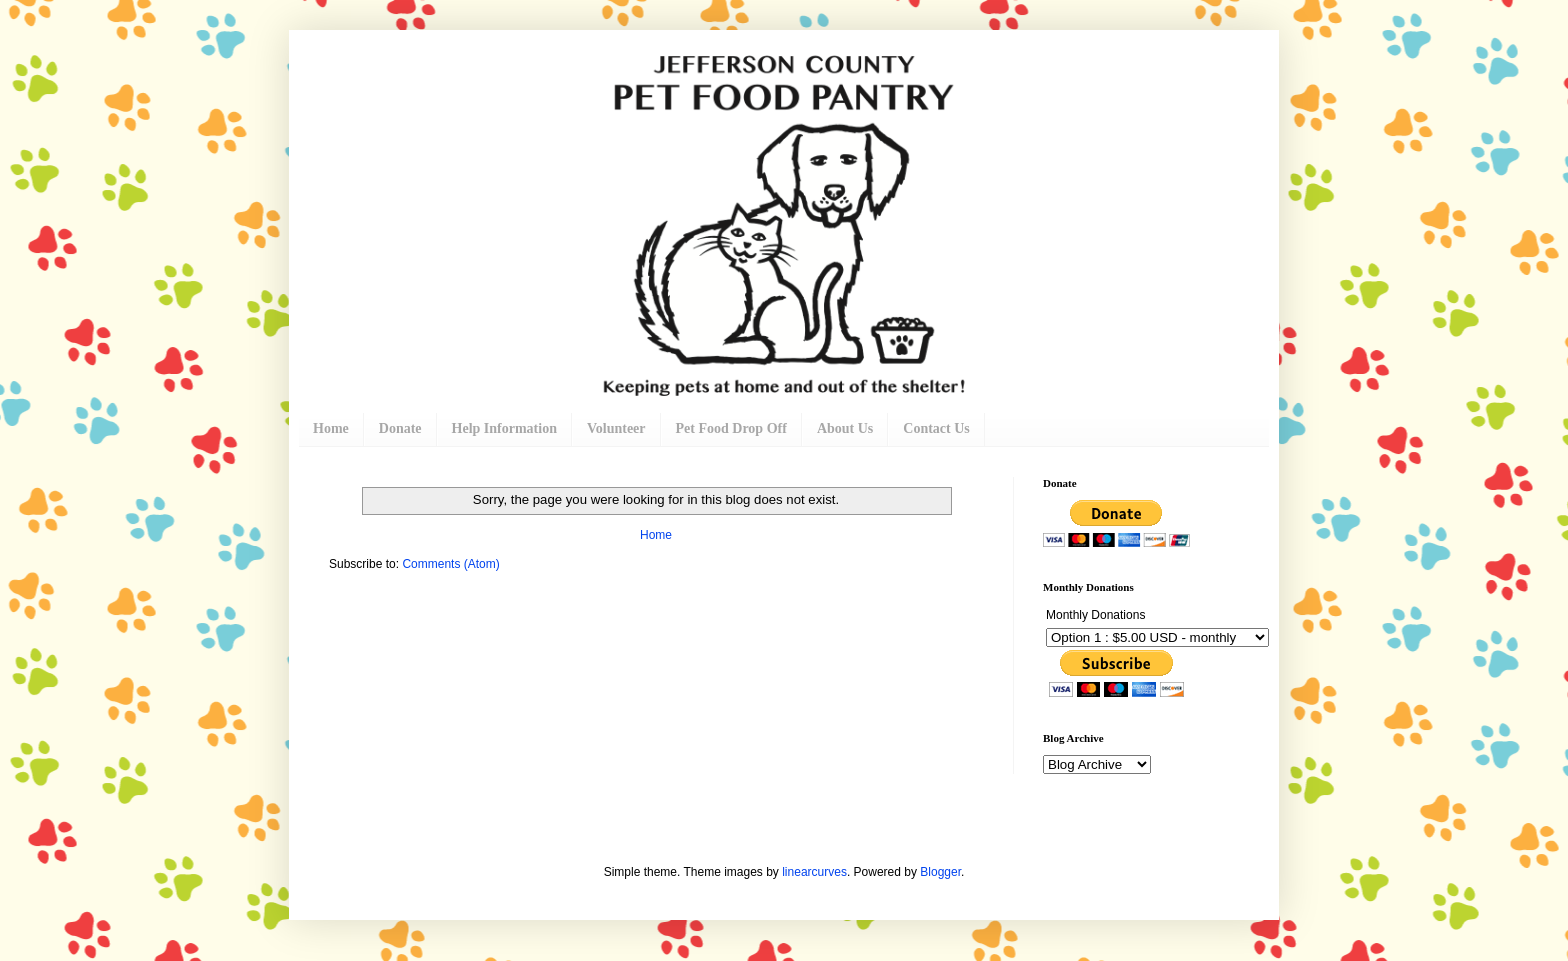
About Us (845, 428)
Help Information (504, 428)
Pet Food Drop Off (731, 428)
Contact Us (936, 428)
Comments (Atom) (450, 564)
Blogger (940, 872)
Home (331, 428)
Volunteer (616, 428)
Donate (400, 428)
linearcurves (814, 872)
